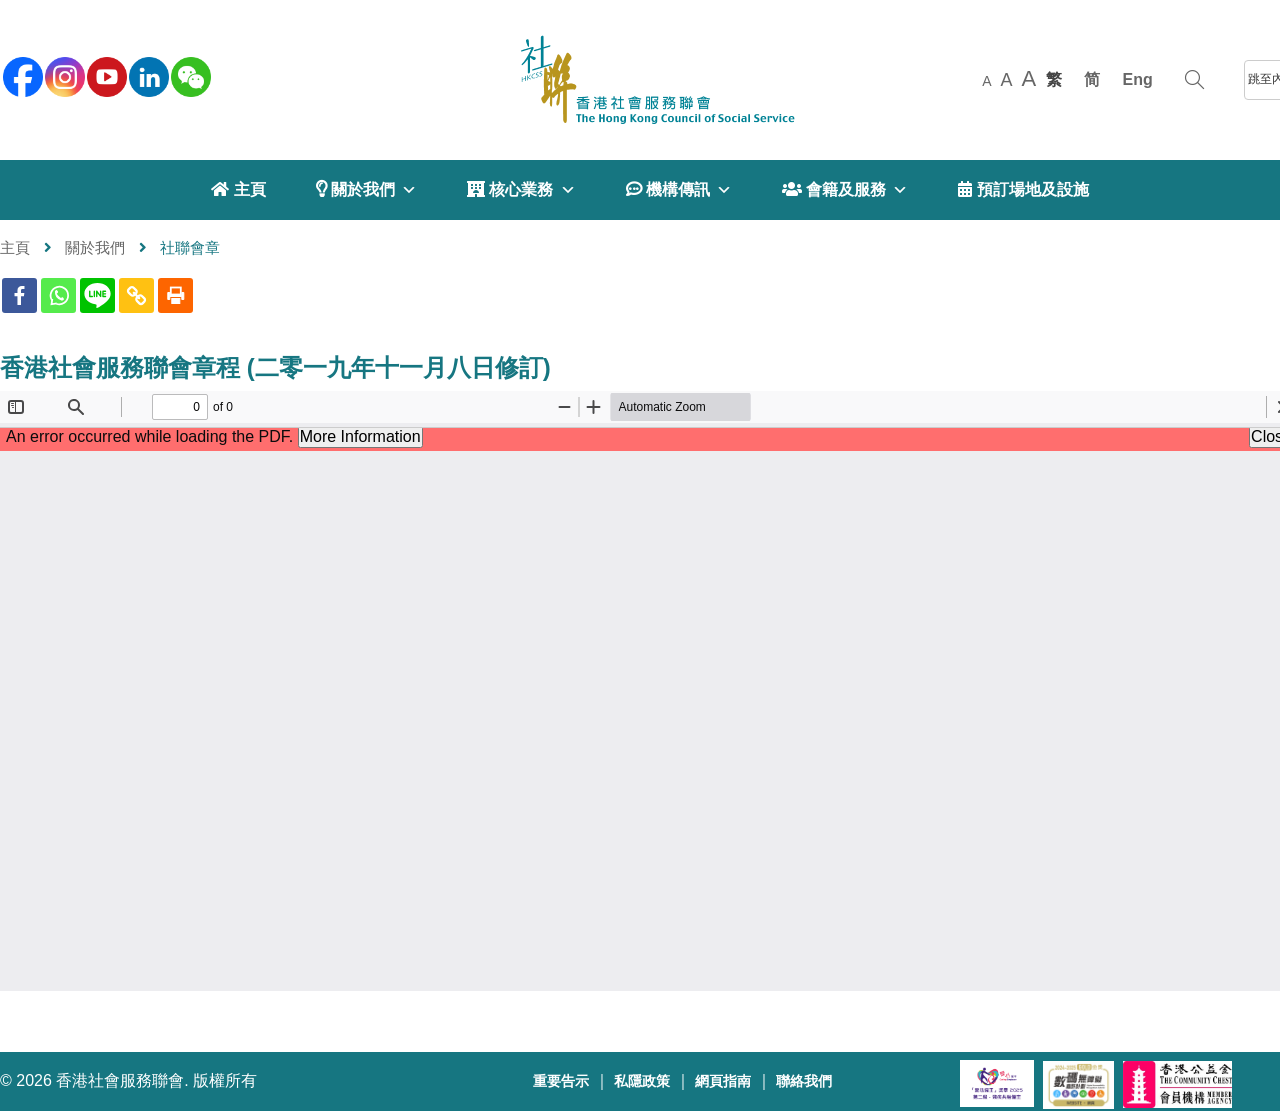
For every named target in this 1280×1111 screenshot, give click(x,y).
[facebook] (21, 75)
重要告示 (561, 1081)
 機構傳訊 (679, 190)
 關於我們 (366, 190)
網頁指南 (723, 1081)
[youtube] (105, 75)
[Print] (175, 295)
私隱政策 (642, 1081)
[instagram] (63, 75)
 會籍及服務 (845, 190)
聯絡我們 (804, 1081)
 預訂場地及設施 (1023, 189)
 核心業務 (521, 190)
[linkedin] (147, 75)
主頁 (15, 247)
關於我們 (95, 247)
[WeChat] (189, 75)
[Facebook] (19, 295)
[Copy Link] (136, 295)
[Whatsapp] (58, 295)
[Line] (97, 295)
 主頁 (238, 189)
